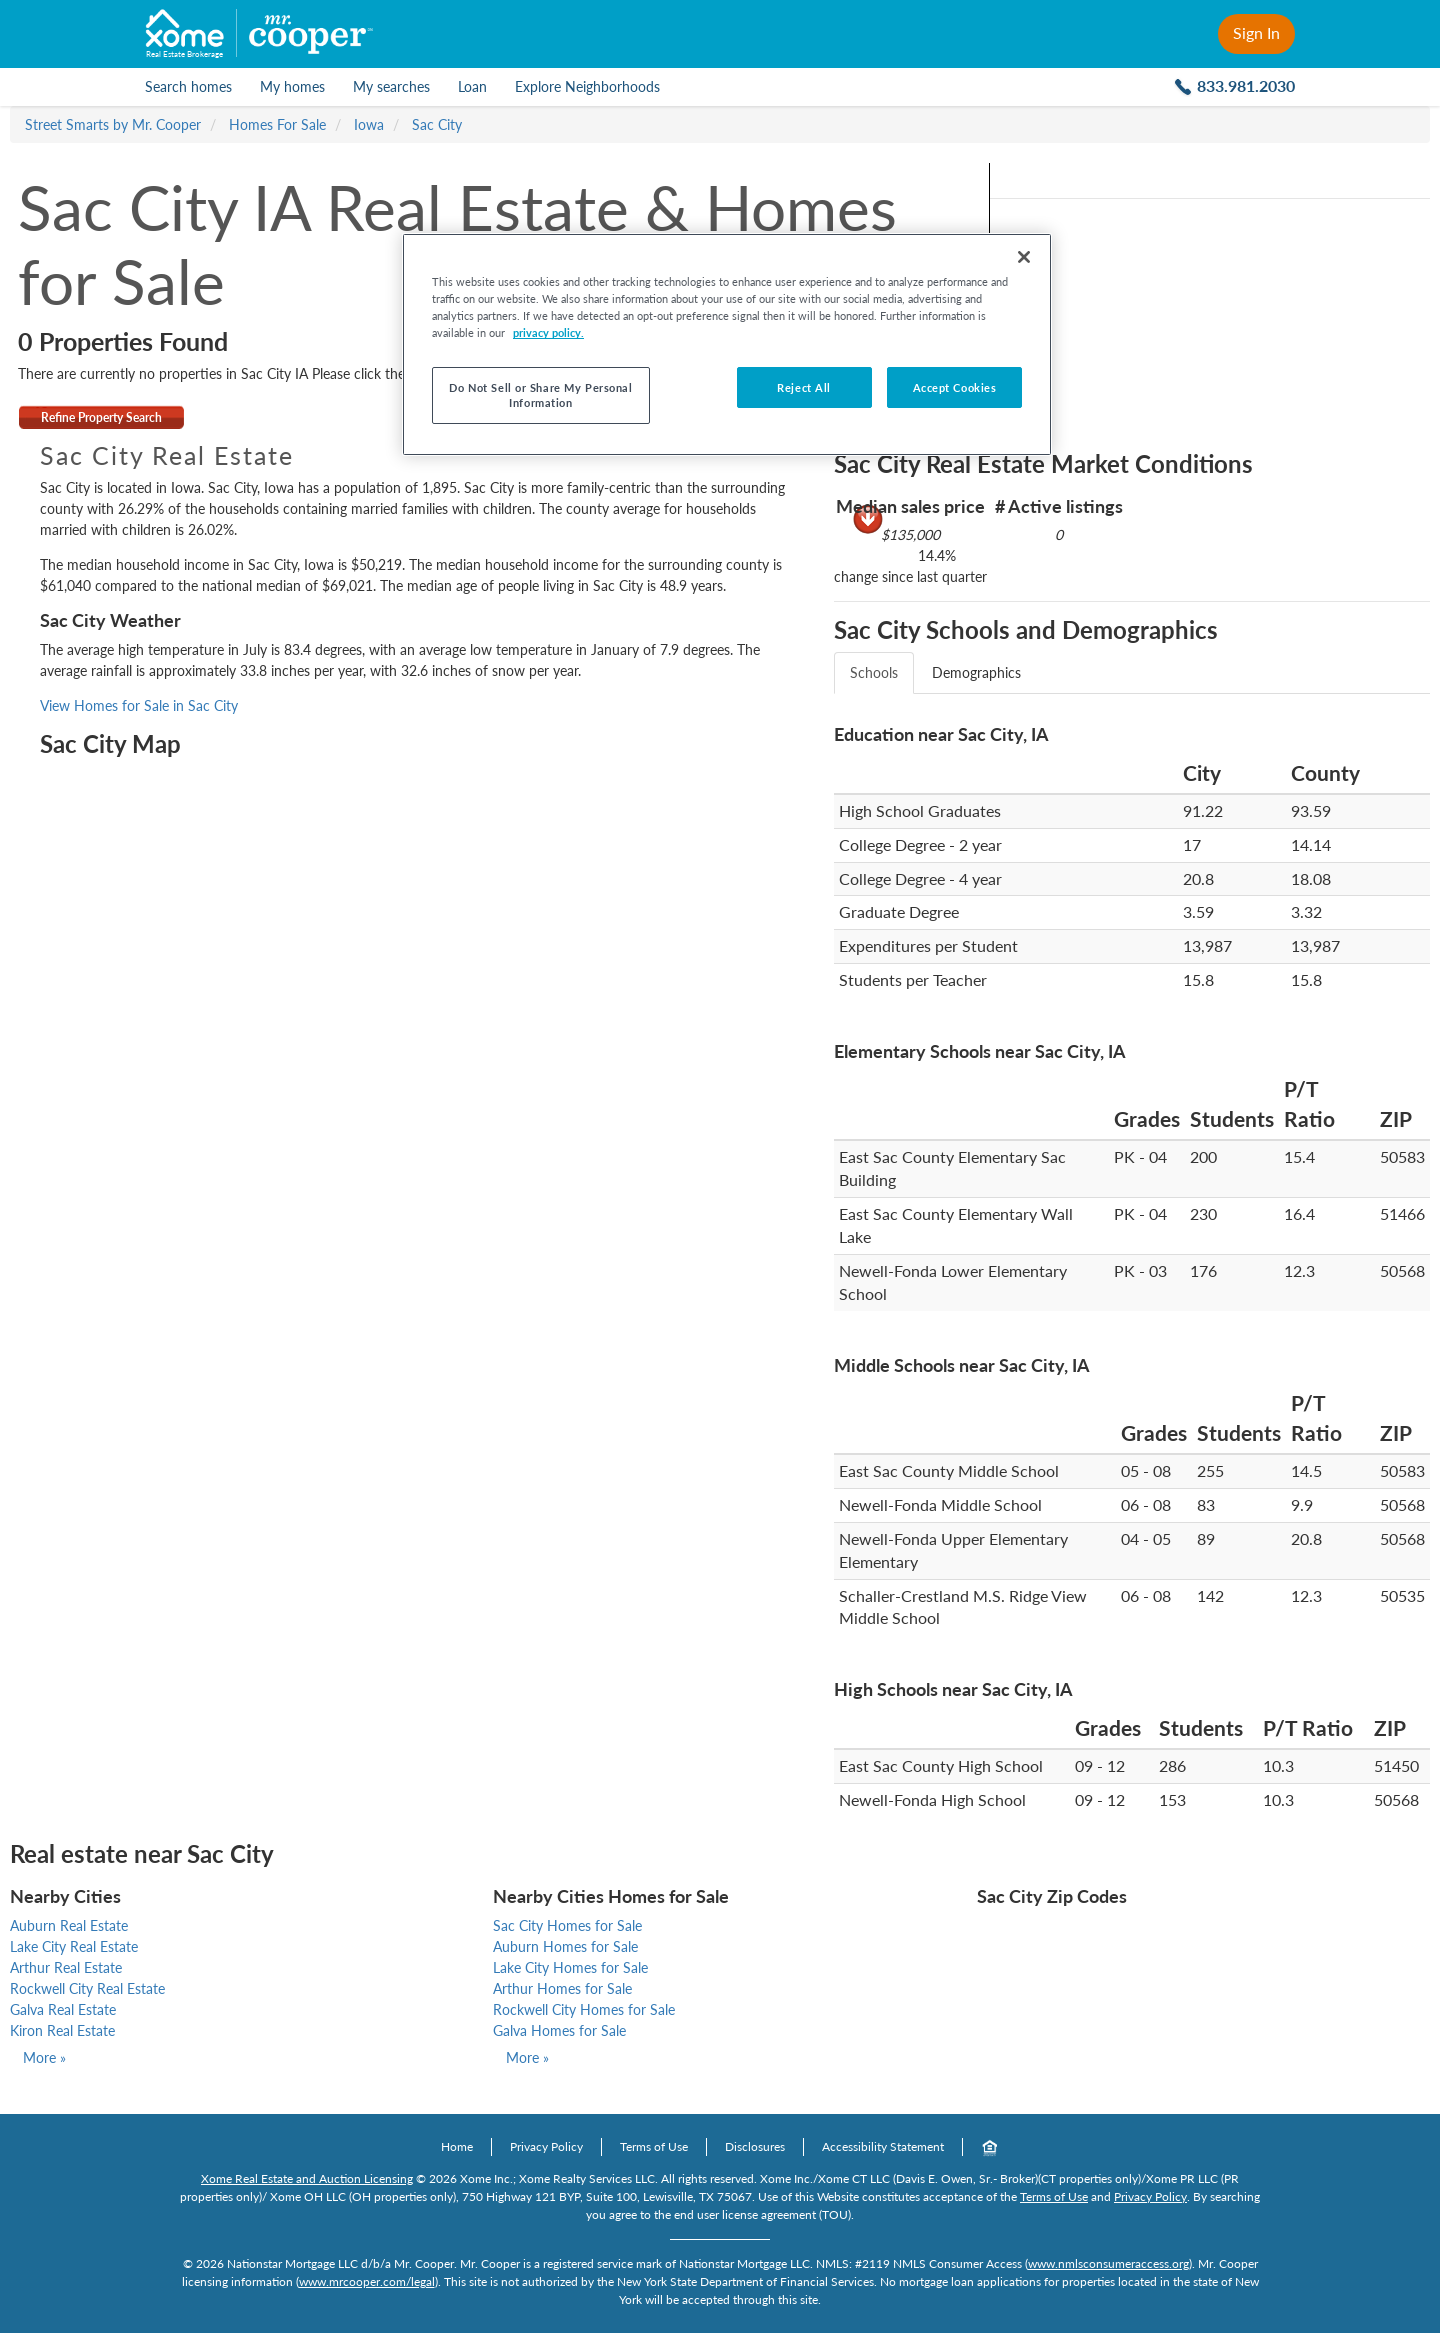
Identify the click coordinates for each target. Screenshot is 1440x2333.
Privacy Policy (546, 2146)
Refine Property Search (101, 417)
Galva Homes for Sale (559, 2030)
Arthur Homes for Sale (562, 1988)
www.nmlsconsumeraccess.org (1108, 2263)
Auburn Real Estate (69, 1925)
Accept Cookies (955, 387)
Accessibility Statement (883, 2146)
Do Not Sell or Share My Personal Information (540, 395)
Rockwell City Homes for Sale (584, 2009)
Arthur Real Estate (66, 1967)
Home (457, 2146)
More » (44, 2057)
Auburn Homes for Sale (565, 1946)
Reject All (804, 387)
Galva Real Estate (63, 2009)
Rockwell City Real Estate (87, 1988)
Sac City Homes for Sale (567, 1925)
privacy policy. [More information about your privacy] (548, 332)
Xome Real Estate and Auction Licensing (307, 2178)
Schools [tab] (874, 672)
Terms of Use (654, 2146)
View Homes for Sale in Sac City (139, 705)
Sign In (1256, 32)
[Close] (1024, 257)
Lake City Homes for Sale (570, 1967)
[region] (727, 344)
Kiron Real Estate (62, 2030)
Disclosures (755, 2146)
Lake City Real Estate (74, 1946)
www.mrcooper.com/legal (367, 2281)
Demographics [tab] (976, 672)
